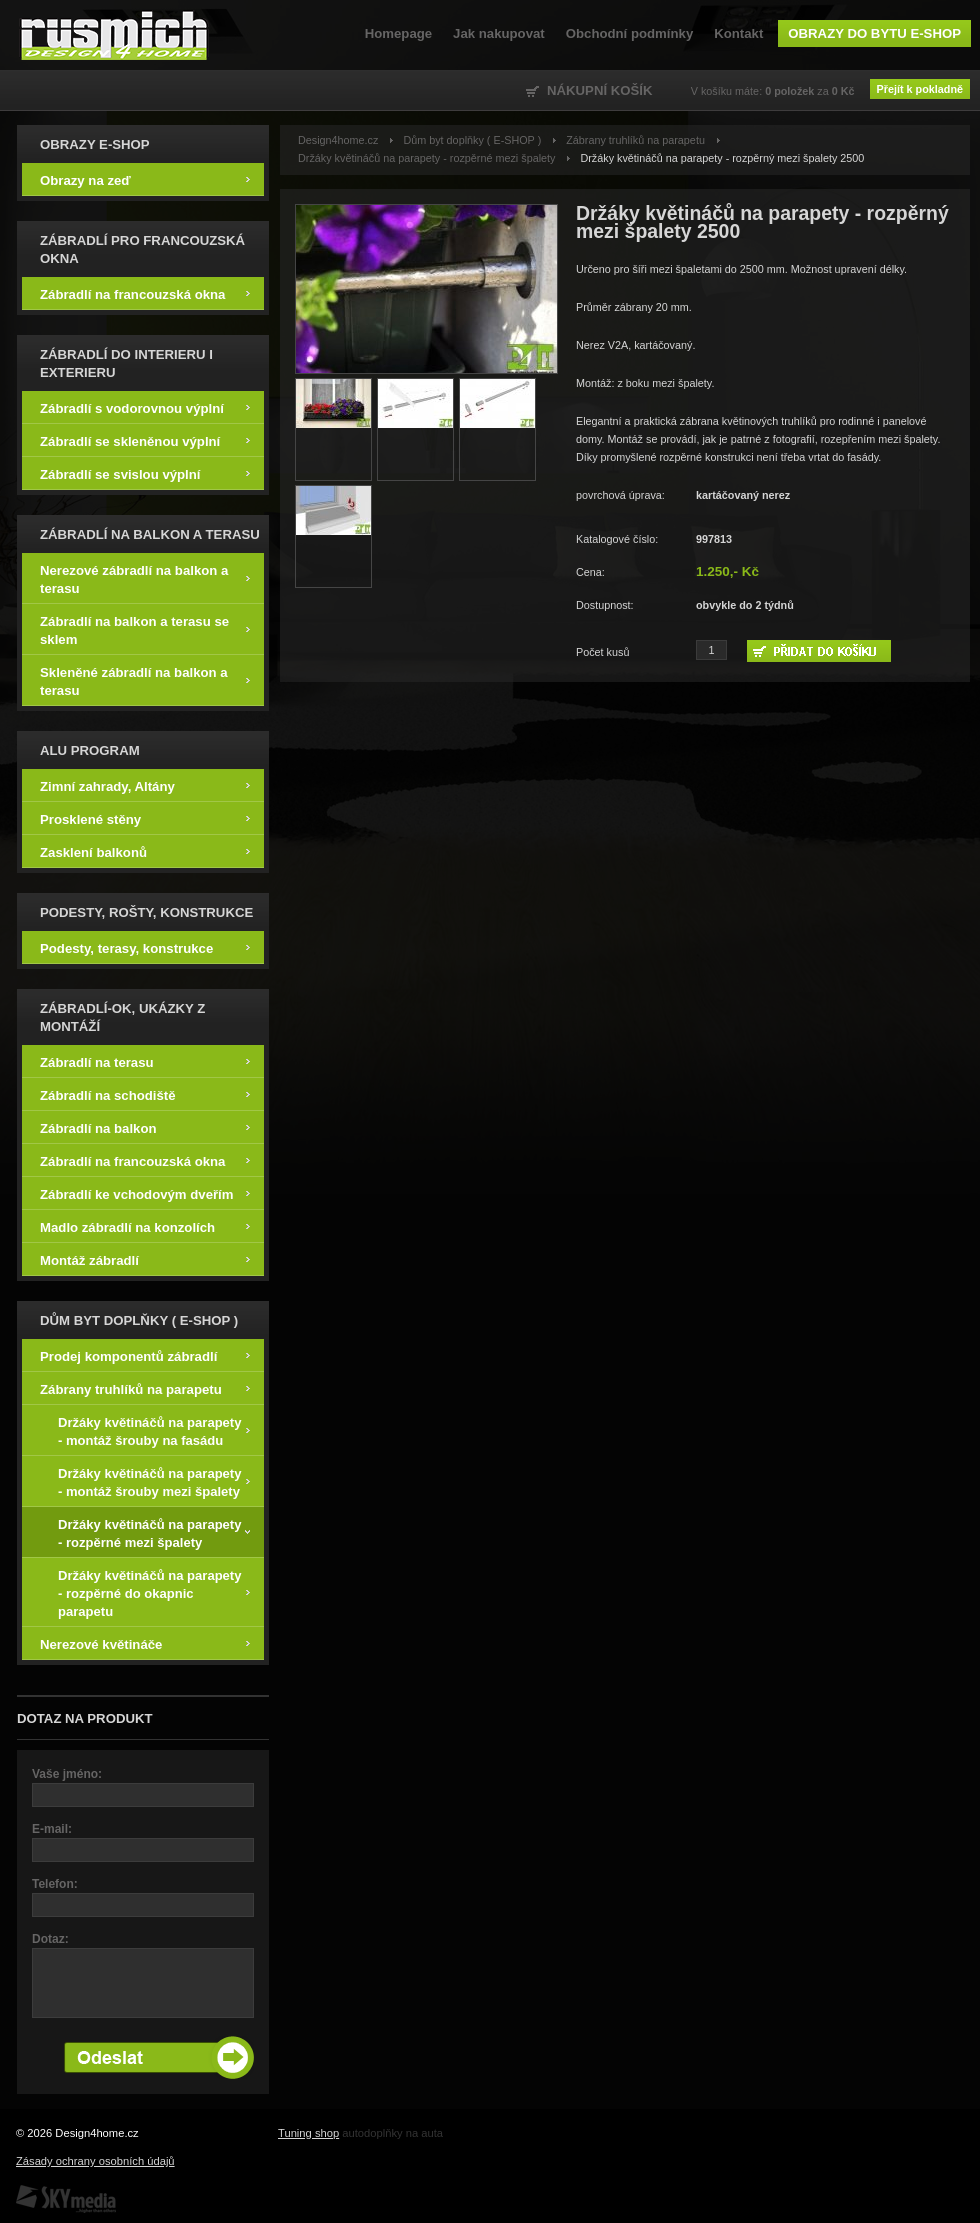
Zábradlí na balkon (145, 1127)
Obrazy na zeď (145, 179)
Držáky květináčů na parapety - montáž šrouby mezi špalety (154, 1481)
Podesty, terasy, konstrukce (145, 947)
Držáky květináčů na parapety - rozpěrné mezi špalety (154, 1532)
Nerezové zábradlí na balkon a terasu (145, 578)
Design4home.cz (114, 35)
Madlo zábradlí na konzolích (145, 1226)
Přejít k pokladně (920, 89)
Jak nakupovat (499, 33)
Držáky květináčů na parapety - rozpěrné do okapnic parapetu (154, 1592)
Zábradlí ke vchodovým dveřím (145, 1193)
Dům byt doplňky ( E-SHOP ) (472, 140)
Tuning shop (308, 2133)
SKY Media (66, 2199)
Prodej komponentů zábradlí (145, 1355)
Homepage (398, 33)
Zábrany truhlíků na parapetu (145, 1388)
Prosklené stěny (145, 818)
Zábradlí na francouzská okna (145, 293)
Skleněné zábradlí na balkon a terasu (145, 680)
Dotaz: (50, 1939)
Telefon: (55, 1884)
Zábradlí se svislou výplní (145, 473)
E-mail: (52, 1829)
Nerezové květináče (145, 1643)
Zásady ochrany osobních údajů (95, 2161)
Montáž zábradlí (145, 1259)
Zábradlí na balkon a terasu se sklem (145, 629)
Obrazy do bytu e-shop (874, 33)
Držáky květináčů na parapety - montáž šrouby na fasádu (154, 1430)
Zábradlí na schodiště (145, 1094)
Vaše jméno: (67, 1774)
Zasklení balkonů (145, 851)
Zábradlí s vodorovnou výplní (145, 407)
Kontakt (738, 33)
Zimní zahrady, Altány (145, 785)
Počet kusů (602, 652)
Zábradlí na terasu (145, 1061)
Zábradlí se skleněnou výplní (145, 440)
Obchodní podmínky (629, 33)
